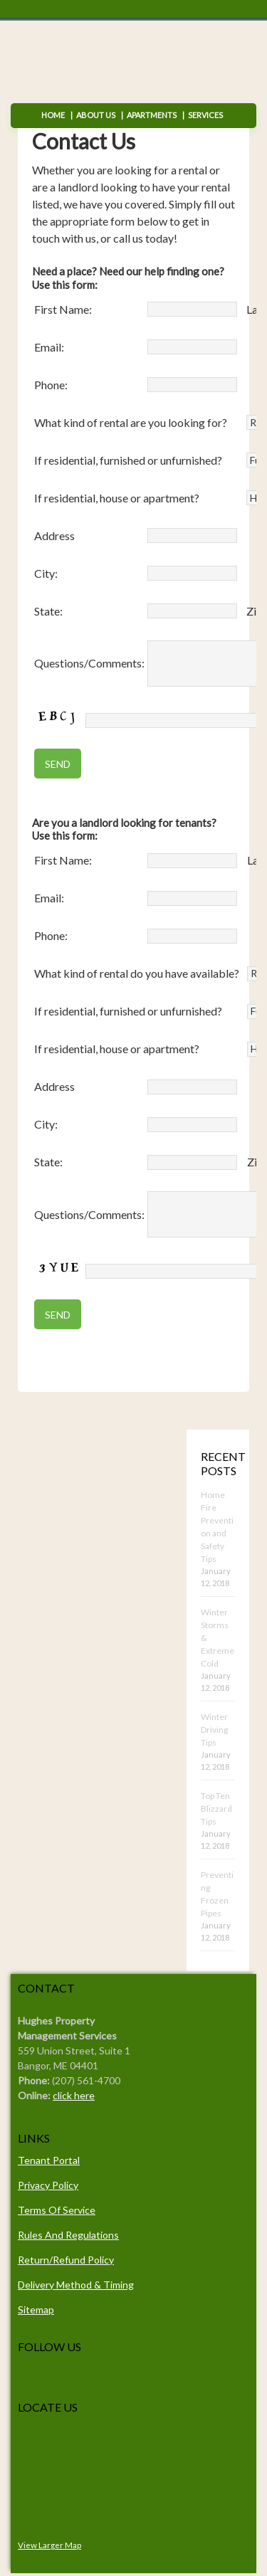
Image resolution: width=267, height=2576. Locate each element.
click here (74, 2095)
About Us (95, 115)
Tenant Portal (49, 2160)
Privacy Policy (48, 2185)
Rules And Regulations (68, 2235)
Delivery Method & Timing (76, 2285)
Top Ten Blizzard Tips (216, 1808)
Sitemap (36, 2309)
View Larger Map (49, 2545)
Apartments (152, 115)
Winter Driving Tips (214, 1729)
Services (202, 115)
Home (53, 115)
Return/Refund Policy (66, 2260)
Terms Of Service (56, 2210)
